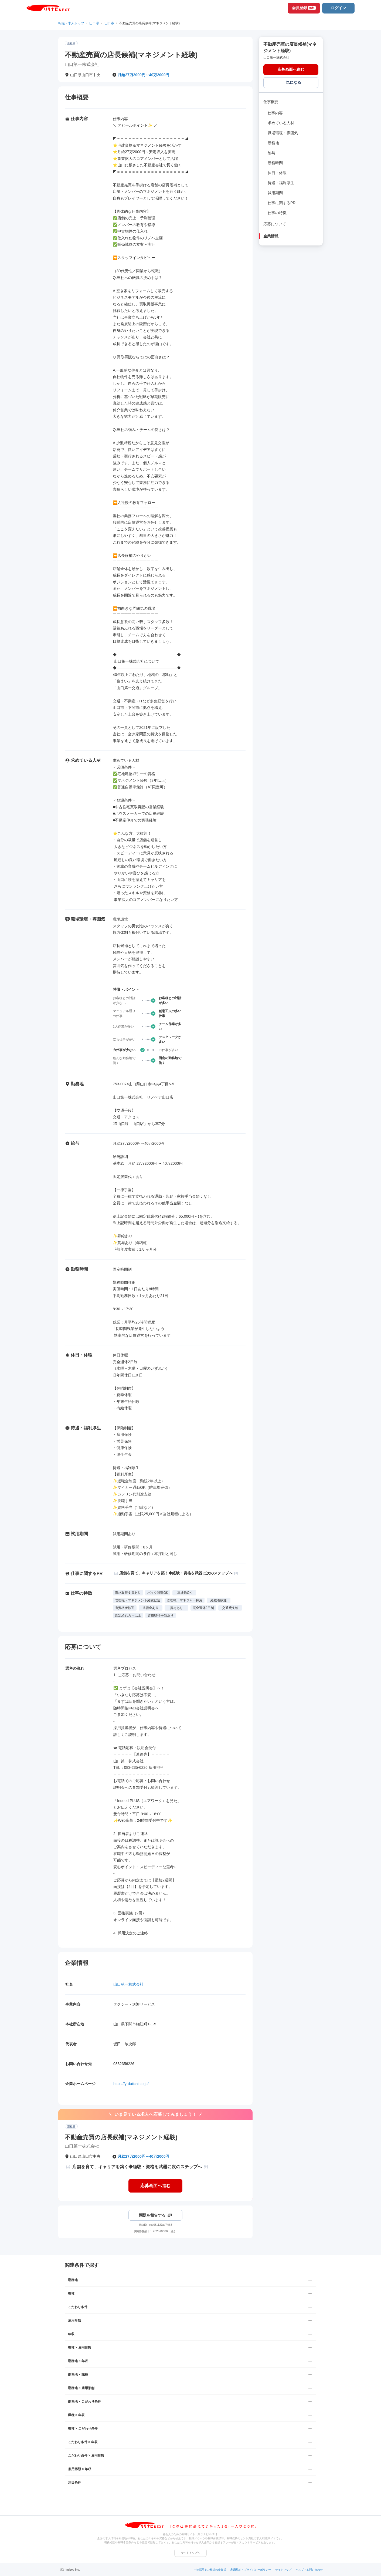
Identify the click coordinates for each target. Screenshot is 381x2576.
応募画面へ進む (155, 2185)
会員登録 (304, 8)
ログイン (338, 8)
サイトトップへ (190, 2552)
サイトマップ (283, 2569)
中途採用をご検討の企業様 (210, 2569)
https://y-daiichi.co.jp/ (131, 2084)
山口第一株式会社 (128, 1984)
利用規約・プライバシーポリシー (250, 2569)
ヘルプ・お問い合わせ (309, 2569)
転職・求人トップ (71, 23)
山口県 (94, 23)
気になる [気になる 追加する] (293, 82)
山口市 (109, 23)
